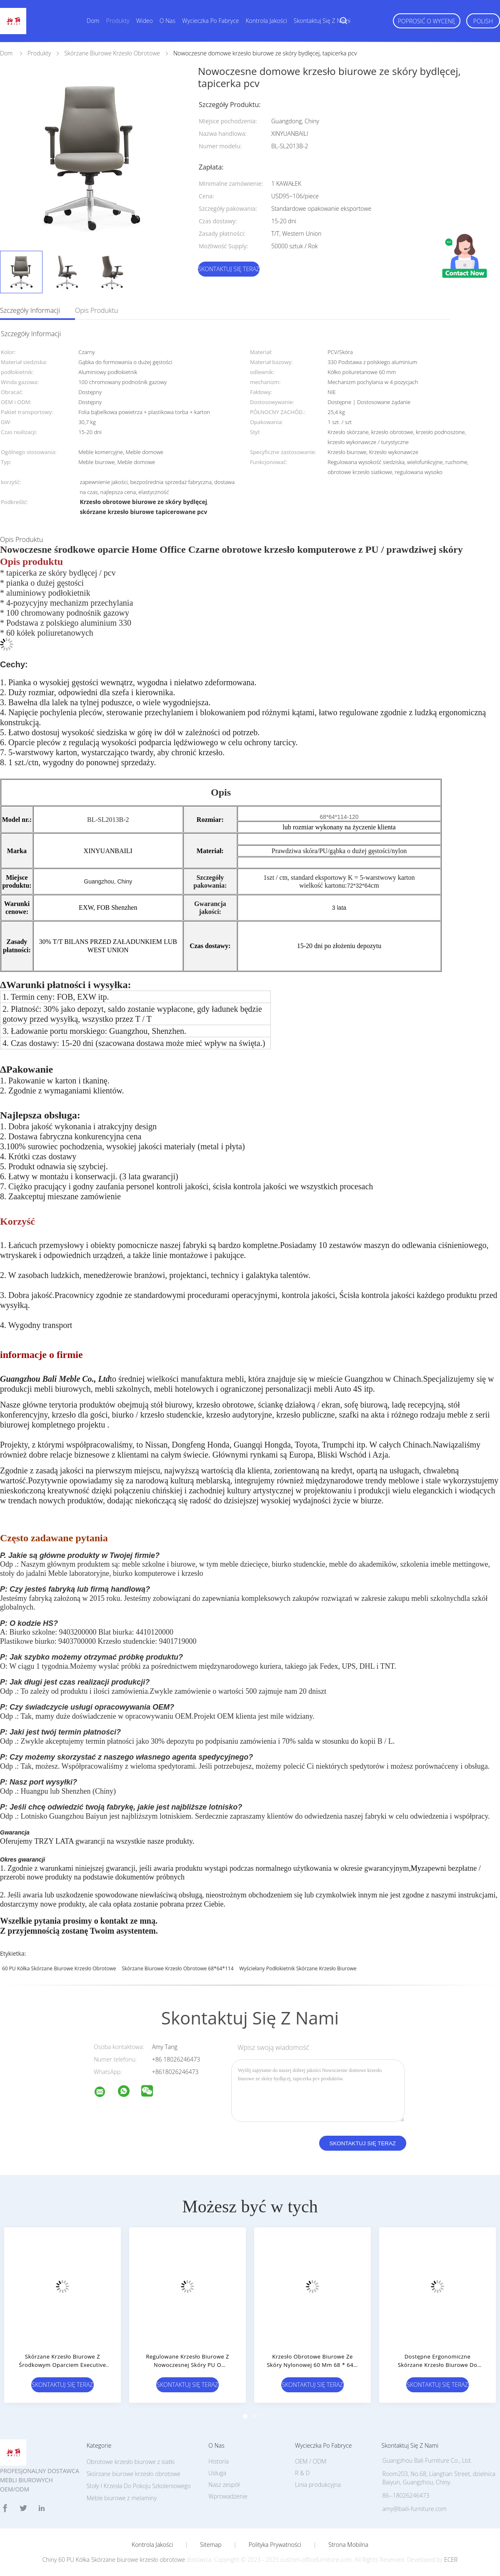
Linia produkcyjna (318, 2485)
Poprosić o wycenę (426, 21)
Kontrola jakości (266, 21)
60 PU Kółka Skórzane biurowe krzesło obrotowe (59, 1968)
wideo (144, 21)
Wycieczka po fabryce (210, 21)
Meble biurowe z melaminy (122, 2498)
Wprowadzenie (228, 2496)
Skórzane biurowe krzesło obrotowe (133, 2474)
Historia (218, 2461)
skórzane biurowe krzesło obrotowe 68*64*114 (177, 1968)
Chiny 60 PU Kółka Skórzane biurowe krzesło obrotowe (113, 2560)
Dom (93, 21)
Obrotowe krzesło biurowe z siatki (131, 2462)
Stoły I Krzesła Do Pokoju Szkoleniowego (139, 2486)
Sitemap (210, 2545)
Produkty (117, 21)
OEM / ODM (310, 2461)
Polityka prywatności (274, 2545)
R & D (302, 2473)
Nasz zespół (224, 2485)
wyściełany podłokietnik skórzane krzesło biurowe (297, 1968)
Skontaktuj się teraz (228, 269)
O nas (167, 21)
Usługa (217, 2473)
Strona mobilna (348, 2545)
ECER (451, 2560)
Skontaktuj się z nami (322, 21)
